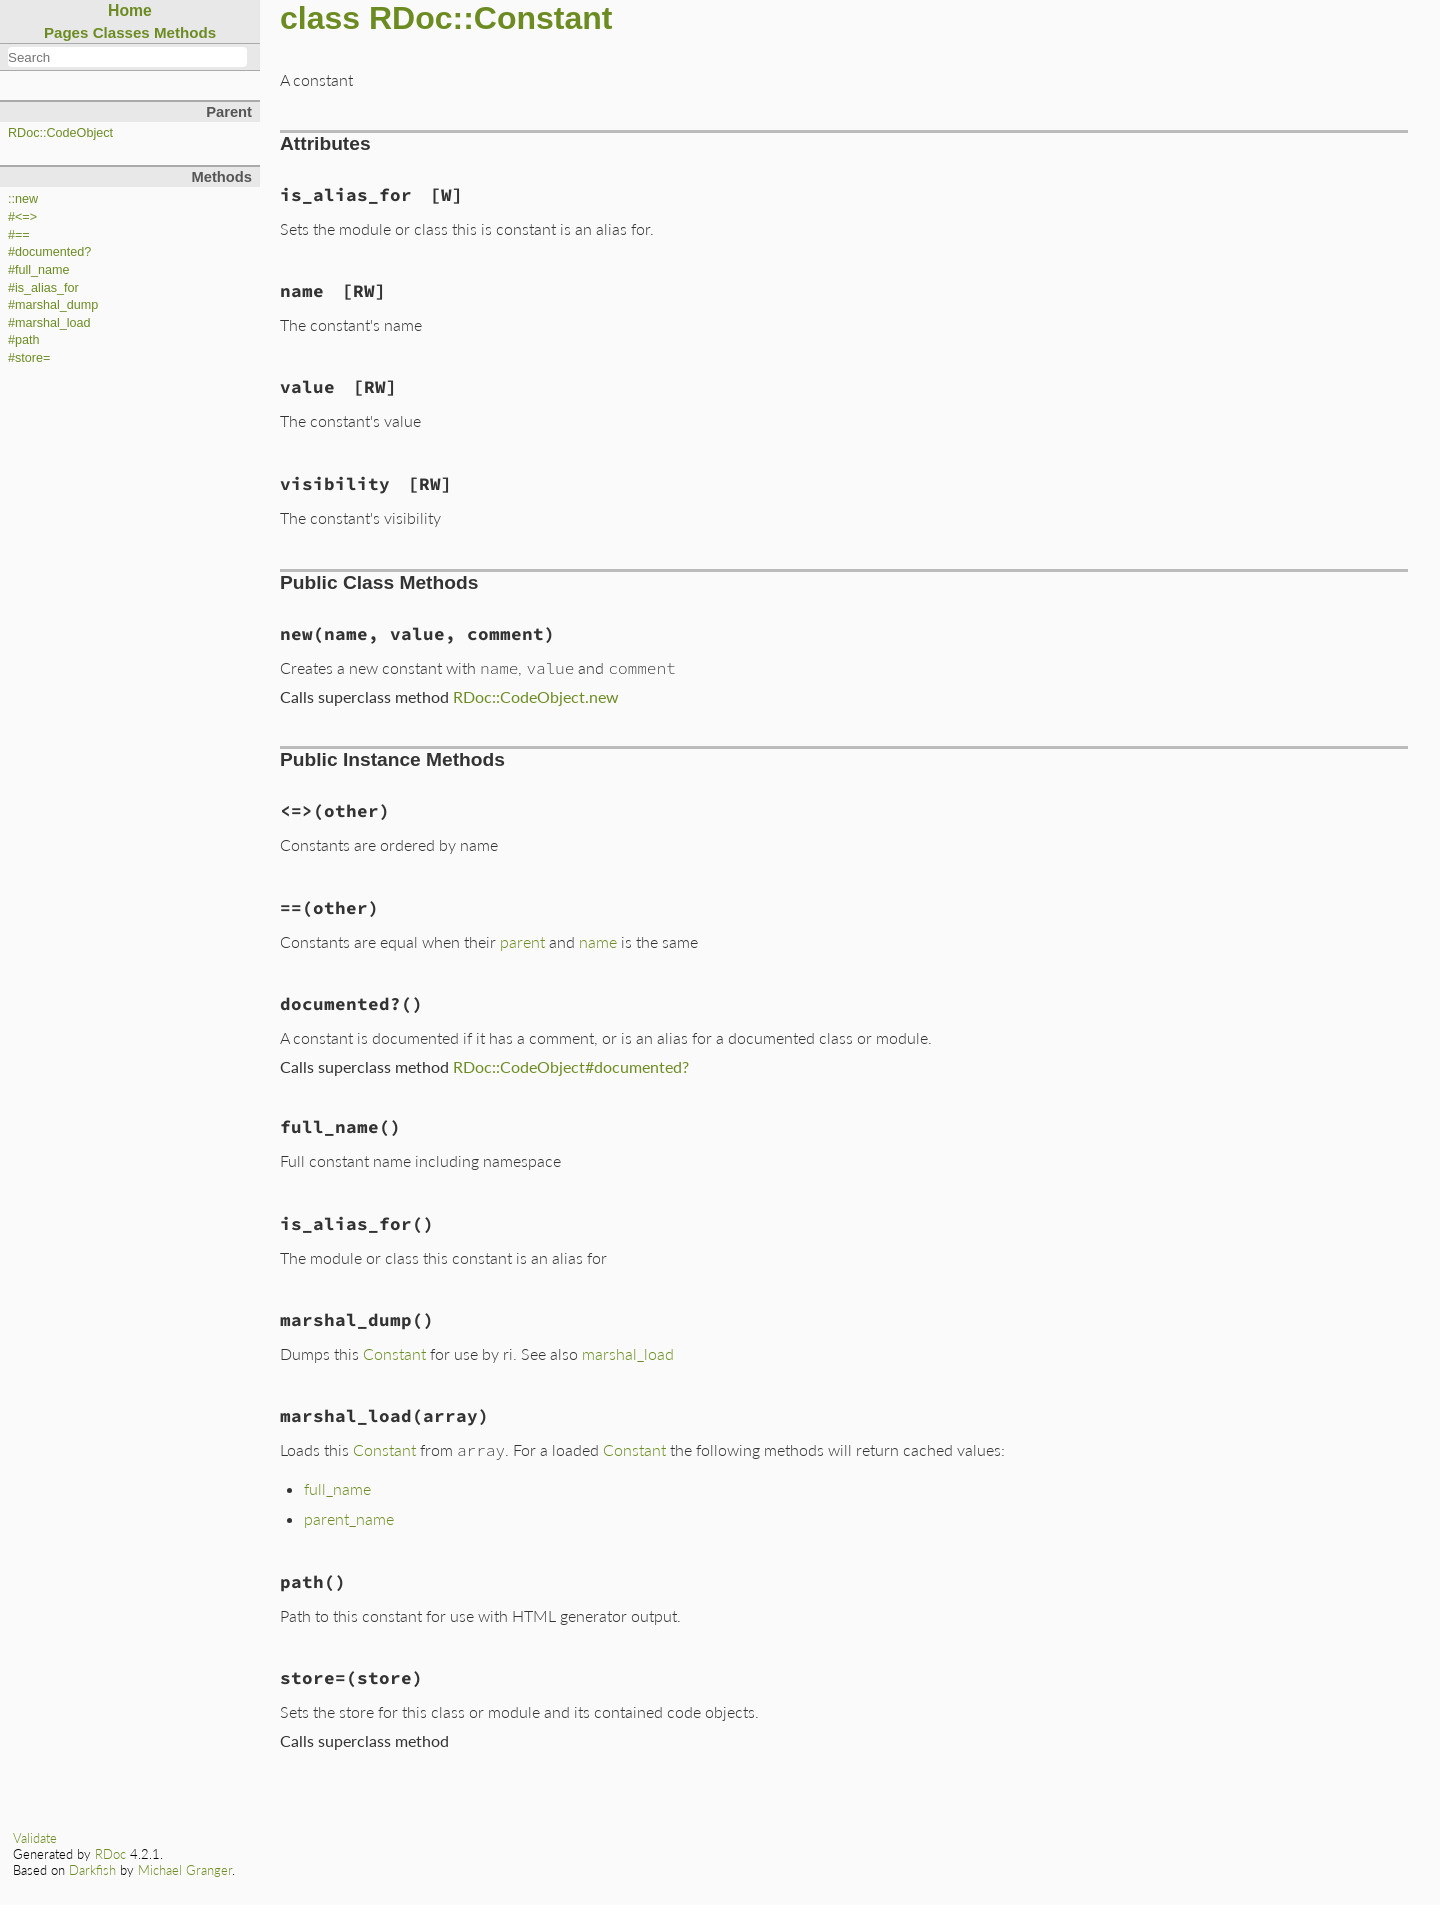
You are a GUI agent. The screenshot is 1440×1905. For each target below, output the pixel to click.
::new (23, 199)
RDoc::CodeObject (60, 133)
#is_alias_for (43, 288)
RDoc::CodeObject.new (536, 696)
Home (130, 10)
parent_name (349, 1518)
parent (522, 941)
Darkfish (92, 1870)
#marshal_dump (53, 305)
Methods (185, 32)
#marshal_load (49, 323)
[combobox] (127, 57)
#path (24, 340)
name (598, 941)
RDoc (110, 1854)
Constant (394, 1353)
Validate (35, 1838)
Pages (66, 32)
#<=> (22, 217)
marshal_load (628, 1353)
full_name (337, 1488)
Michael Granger (185, 1870)
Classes (121, 32)
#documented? (49, 252)
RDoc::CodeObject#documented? (571, 1066)
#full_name (39, 270)
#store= (29, 358)
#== (19, 235)
